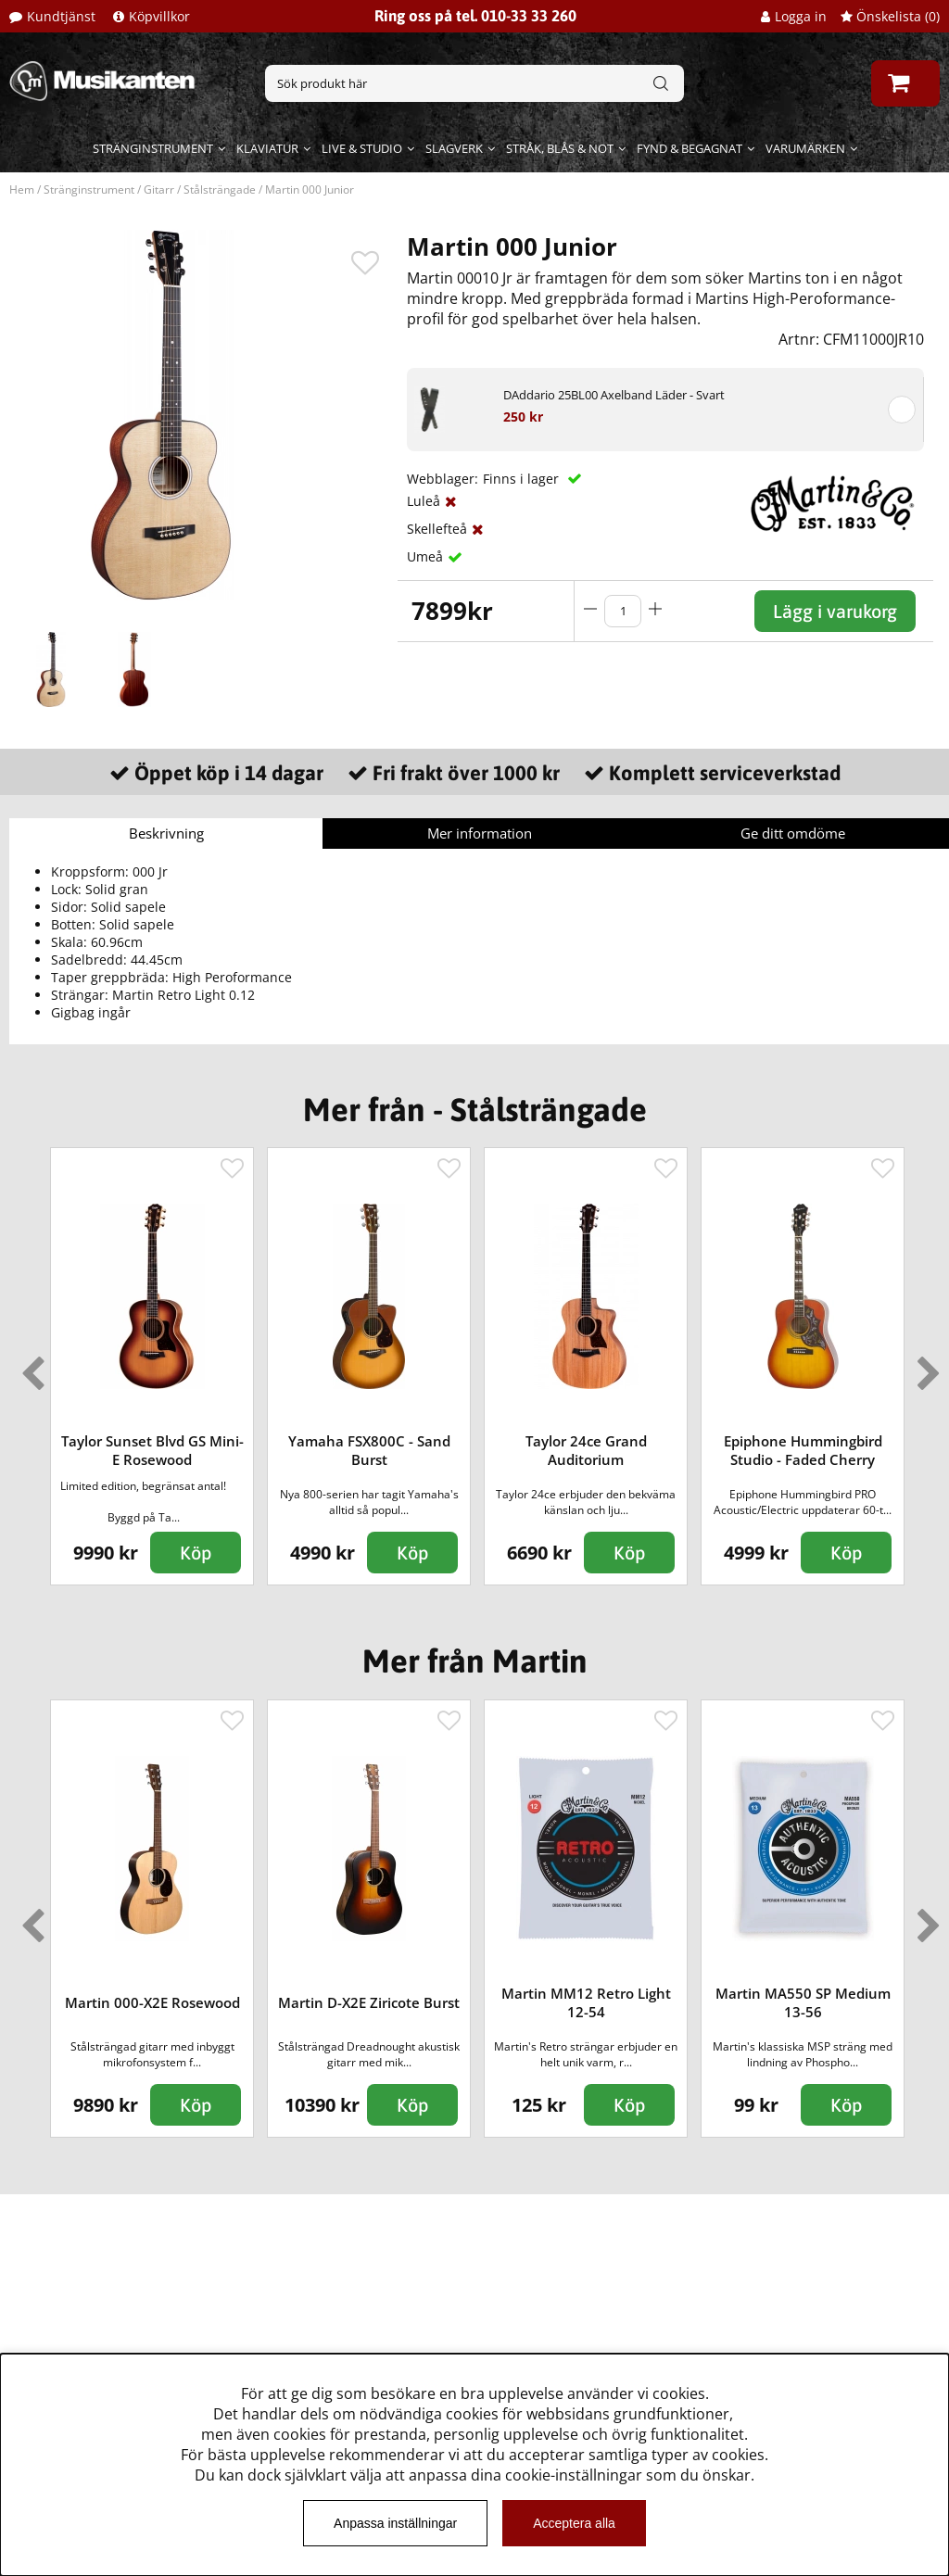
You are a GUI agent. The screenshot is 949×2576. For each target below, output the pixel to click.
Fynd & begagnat (689, 148)
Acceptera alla (574, 2523)
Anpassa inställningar (395, 2523)
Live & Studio (362, 148)
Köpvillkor (159, 16)
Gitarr (159, 189)
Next (925, 1366)
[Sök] (474, 83)
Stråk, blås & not (560, 148)
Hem (21, 189)
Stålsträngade (219, 189)
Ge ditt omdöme (792, 833)
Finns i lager (523, 478)
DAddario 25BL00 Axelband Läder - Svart (614, 394)
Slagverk (454, 148)
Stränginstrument (153, 148)
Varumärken (805, 148)
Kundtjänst (61, 16)
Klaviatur (267, 148)
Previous (28, 1366)
